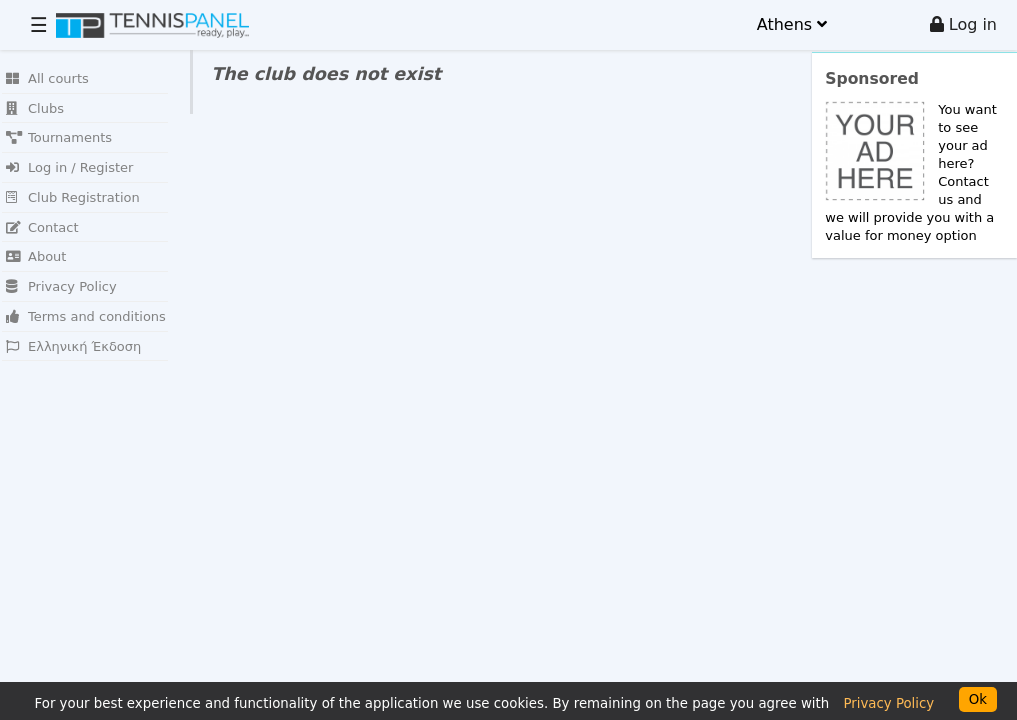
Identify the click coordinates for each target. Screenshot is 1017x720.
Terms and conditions (86, 316)
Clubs (35, 108)
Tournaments (59, 137)
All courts (47, 78)
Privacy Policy (61, 286)
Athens (792, 24)
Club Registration (73, 197)
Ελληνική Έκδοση (73, 346)
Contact (42, 227)
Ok (978, 699)
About (36, 256)
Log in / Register (69, 167)
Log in (963, 24)
